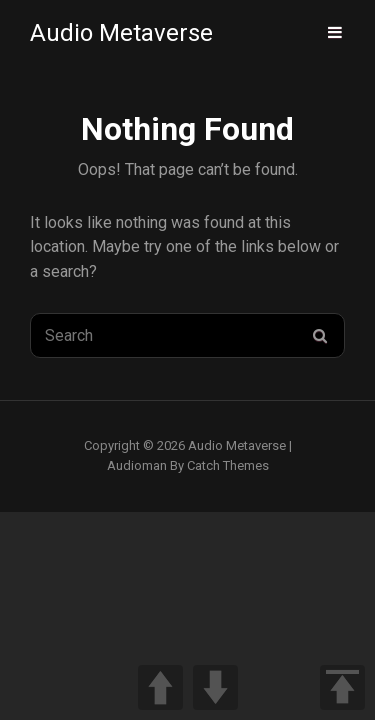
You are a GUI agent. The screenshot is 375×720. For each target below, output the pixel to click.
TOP (342, 687)
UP (160, 687)
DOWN (215, 687)
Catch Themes (228, 465)
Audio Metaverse (121, 33)
